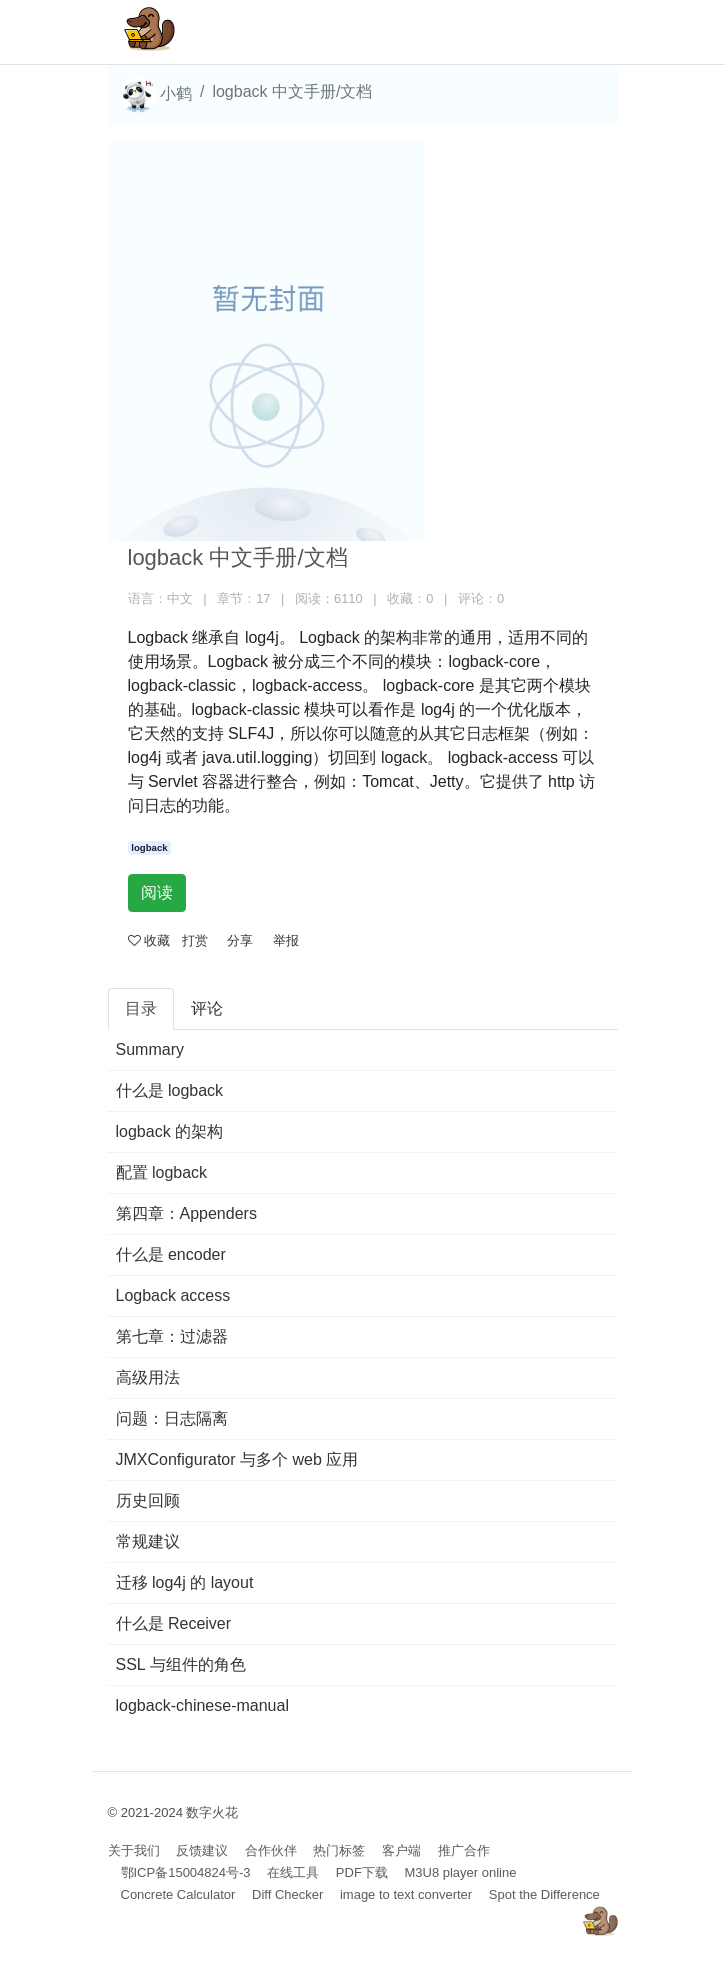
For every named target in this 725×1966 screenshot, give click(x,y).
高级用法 (148, 1377)
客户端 (401, 1850)
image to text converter (406, 1894)
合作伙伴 (271, 1850)
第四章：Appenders (186, 1213)
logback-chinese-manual (202, 1705)
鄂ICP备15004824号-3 (186, 1872)
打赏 (195, 940)
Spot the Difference (544, 1894)
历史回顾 (148, 1500)
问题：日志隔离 (172, 1418)
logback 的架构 (170, 1131)
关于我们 (134, 1850)
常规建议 (148, 1541)
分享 (240, 940)
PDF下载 (362, 1872)
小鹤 (156, 95)
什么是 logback (170, 1090)
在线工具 (293, 1872)
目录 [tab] (141, 1008)
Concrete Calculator (178, 1894)
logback (149, 847)
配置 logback (162, 1172)
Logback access (173, 1295)
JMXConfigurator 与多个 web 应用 (237, 1459)
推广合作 (464, 1850)
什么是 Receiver (174, 1623)
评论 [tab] (207, 1008)
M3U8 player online (460, 1872)
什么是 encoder (171, 1254)
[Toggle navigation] (574, 32)
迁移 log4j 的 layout (185, 1582)
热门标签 (339, 1850)
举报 (286, 940)
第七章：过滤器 (172, 1336)
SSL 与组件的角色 (181, 1664)
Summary (150, 1049)
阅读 (157, 892)
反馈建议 (202, 1850)
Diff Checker (287, 1894)
